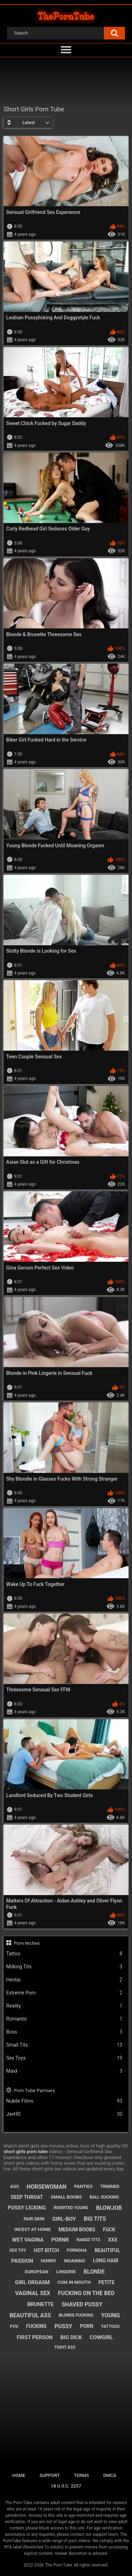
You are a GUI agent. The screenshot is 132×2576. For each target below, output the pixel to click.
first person (34, 2337)
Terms (81, 2475)
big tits (95, 2218)
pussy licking (27, 2208)
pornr (60, 2240)
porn (86, 2326)
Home (18, 2475)
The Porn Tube (58, 2565)
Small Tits (64, 2045)
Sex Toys (64, 2058)
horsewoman (47, 2186)
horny (48, 2260)
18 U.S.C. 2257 (66, 2486)
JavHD (64, 2114)
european (37, 2271)
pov (14, 2326)
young (110, 2315)
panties (83, 2186)
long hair (105, 2260)
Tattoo (64, 1954)
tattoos (110, 2326)
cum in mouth (73, 2282)
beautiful (107, 2250)
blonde (94, 2271)
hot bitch (46, 2250)
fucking (36, 2326)
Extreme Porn (64, 1993)
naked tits (88, 2239)
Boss (64, 2032)
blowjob (109, 2208)
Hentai (64, 1980)
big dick (71, 2337)
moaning (74, 2260)
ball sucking (104, 2197)
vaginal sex (32, 2293)
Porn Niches (27, 1943)
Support (49, 2475)
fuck (109, 2229)
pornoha (77, 2250)
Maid (64, 2071)
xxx (113, 2240)
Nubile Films (64, 2101)
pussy (63, 2326)
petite (106, 2282)
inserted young (71, 2207)
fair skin (34, 2218)
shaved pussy (82, 2304)
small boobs (66, 2197)
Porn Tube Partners (34, 2090)
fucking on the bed (86, 2293)
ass (14, 2186)
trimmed (109, 2186)
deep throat (27, 2197)
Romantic (64, 2019)
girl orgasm (32, 2282)
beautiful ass (30, 2315)
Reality (64, 2006)
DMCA (109, 2475)
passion (22, 2261)
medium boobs (76, 2229)
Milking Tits (64, 1967)
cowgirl (101, 2337)
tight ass (64, 2347)
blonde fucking (76, 2315)
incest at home (32, 2229)
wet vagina (28, 2240)
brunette (40, 2304)
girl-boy (64, 2219)
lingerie (66, 2271)
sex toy (18, 2250)
